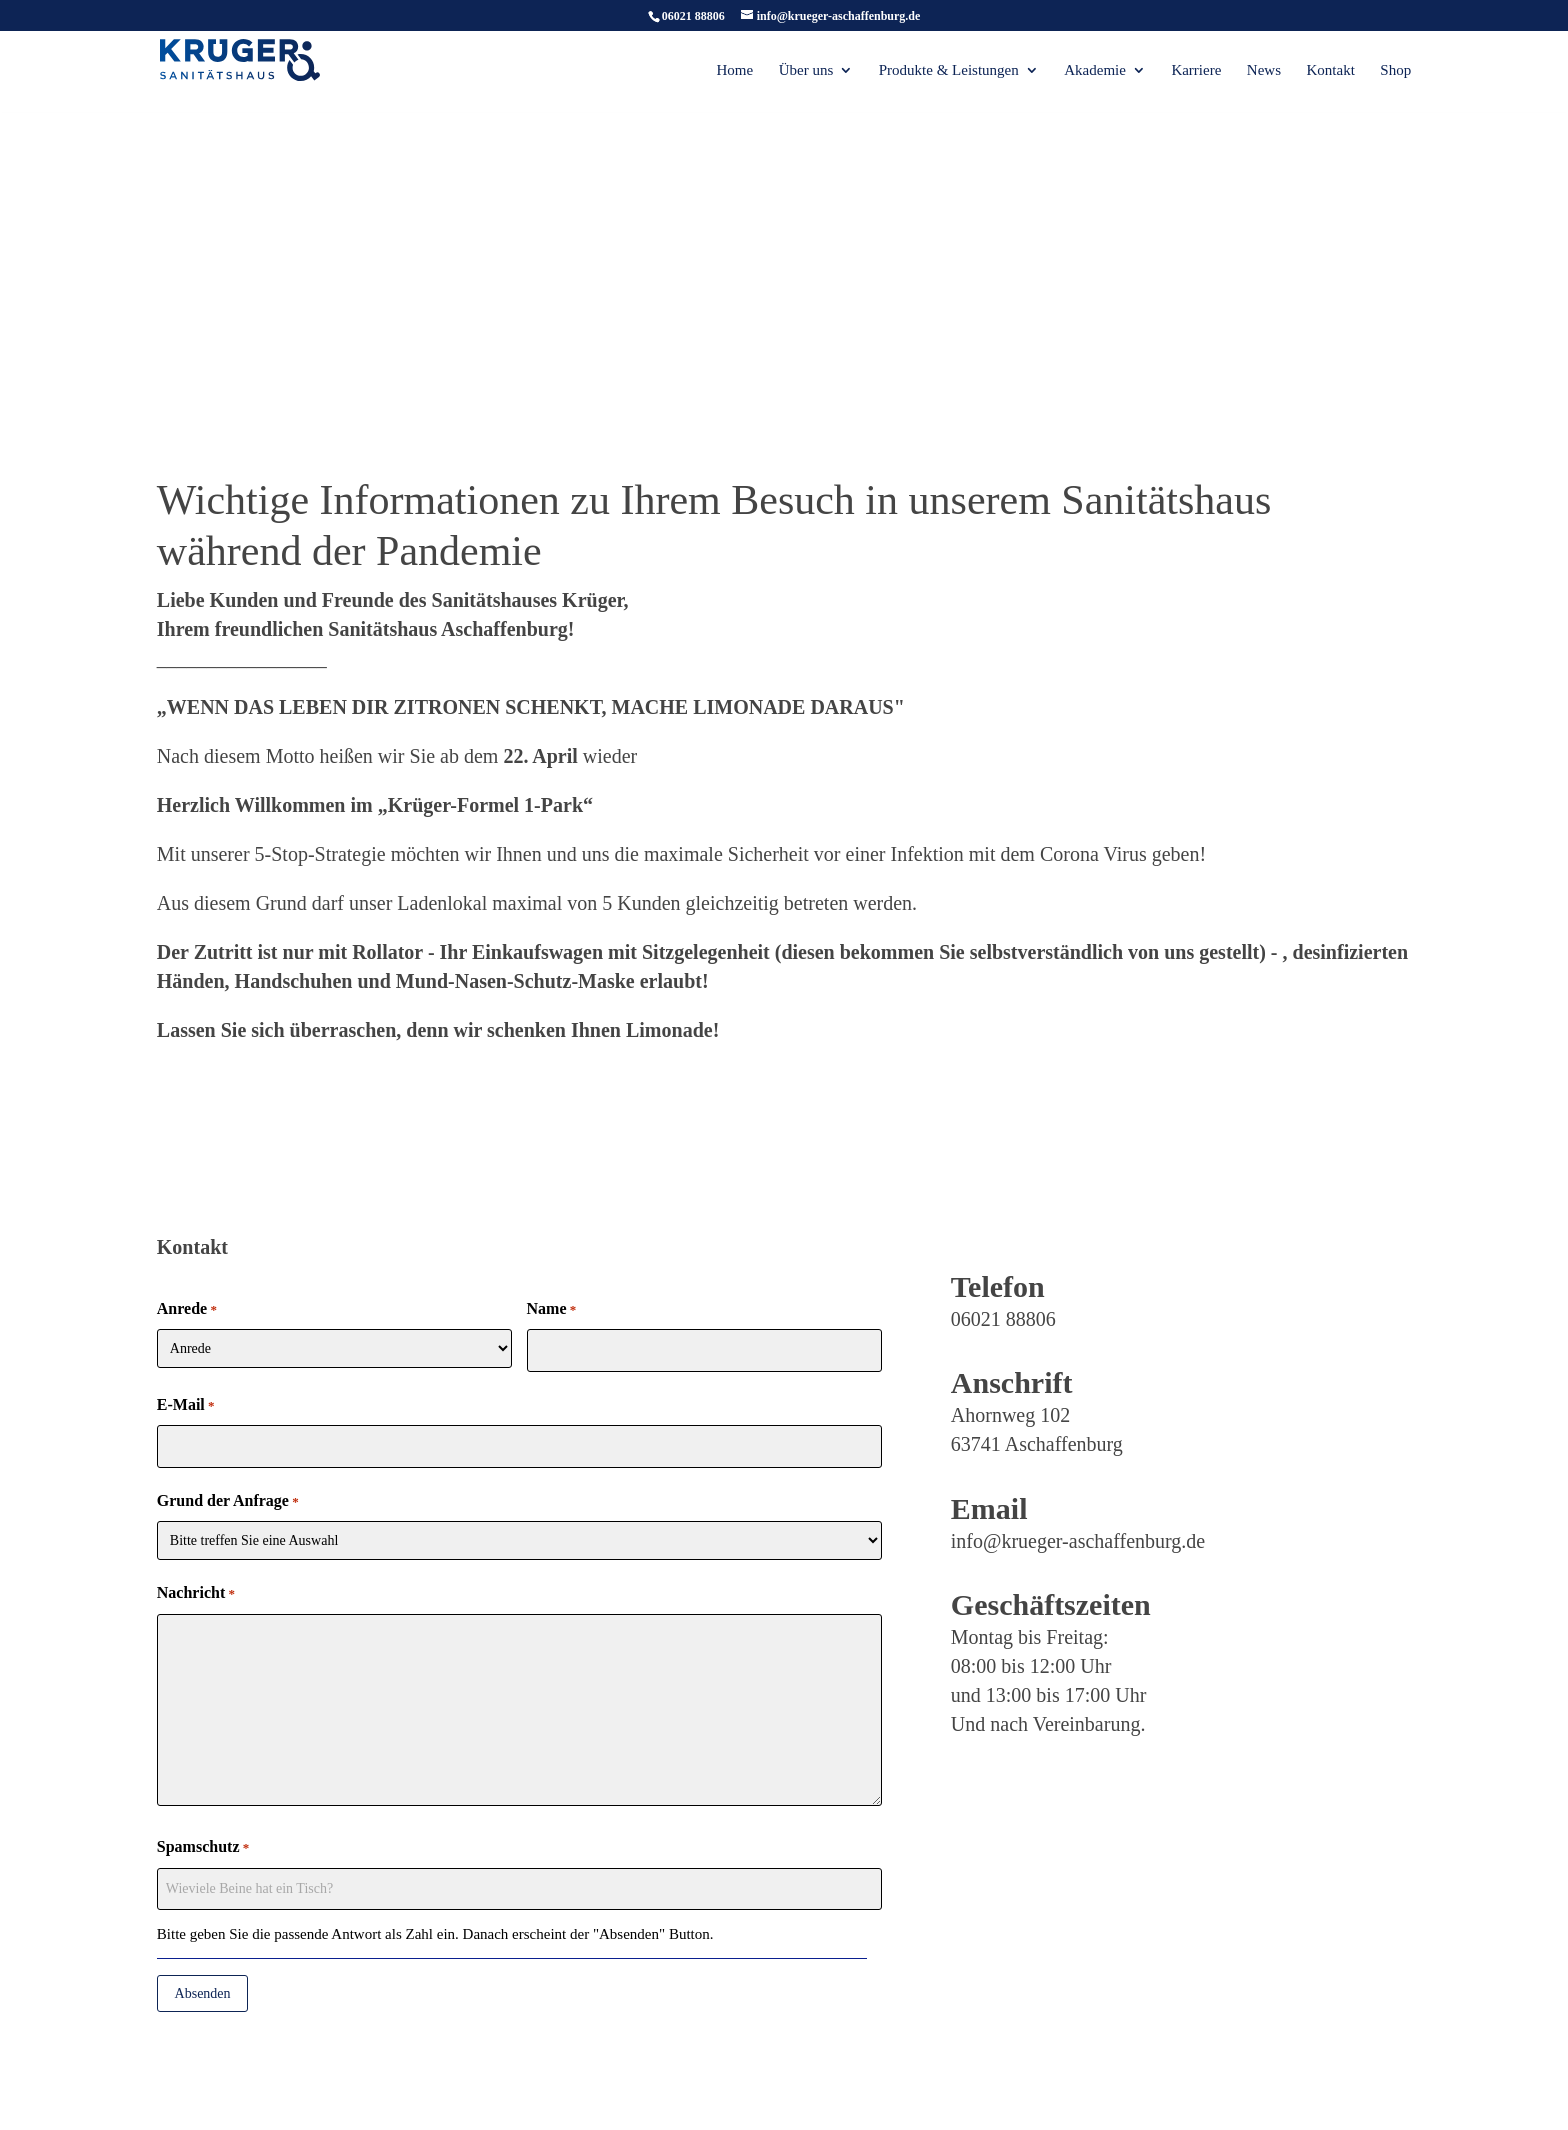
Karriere (1196, 72)
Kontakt (1331, 72)
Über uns (806, 72)
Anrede (187, 1310)
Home (735, 72)
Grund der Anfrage (228, 1502)
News (1264, 72)
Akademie (1095, 72)
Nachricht (196, 1594)
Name (552, 1310)
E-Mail (186, 1406)
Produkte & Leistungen (949, 72)
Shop (1395, 72)
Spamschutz (203, 1848)
